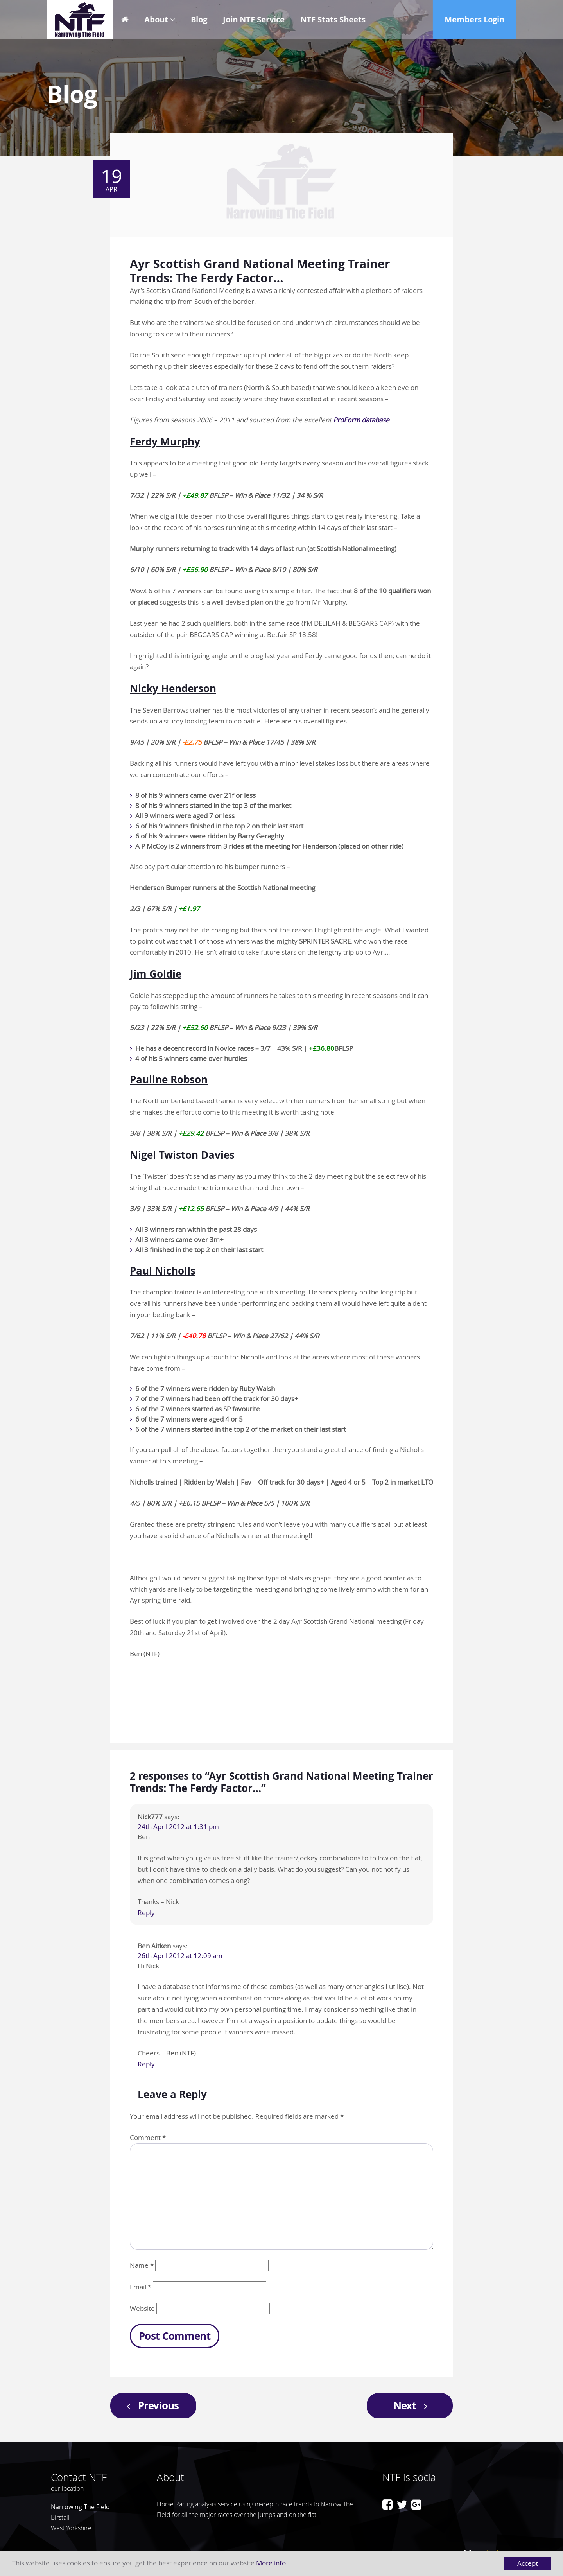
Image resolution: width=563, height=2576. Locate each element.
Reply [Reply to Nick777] (146, 1912)
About (156, 19)
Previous (150, 2405)
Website (142, 2308)
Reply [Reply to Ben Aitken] (146, 2063)
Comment (148, 2137)
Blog (199, 19)
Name (142, 2265)
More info (271, 2563)
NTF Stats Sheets (333, 19)
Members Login (474, 19)
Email (140, 2286)
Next (412, 2405)
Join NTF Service (254, 19)
